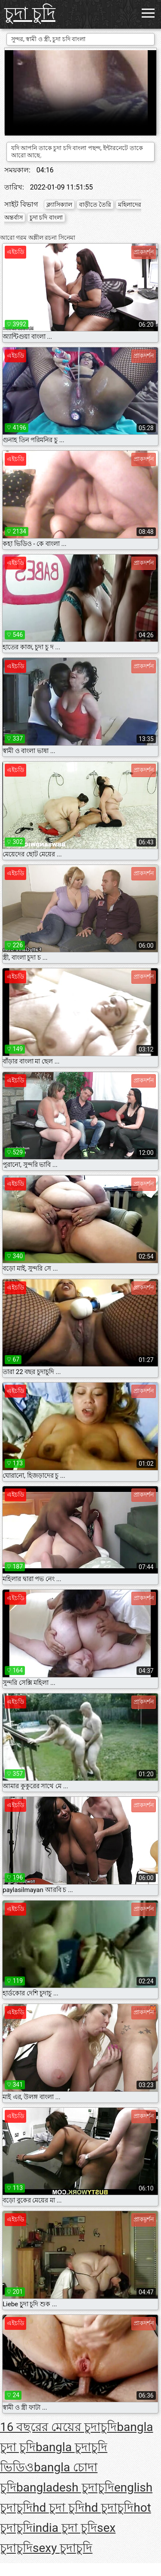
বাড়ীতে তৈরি (95, 204)
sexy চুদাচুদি (62, 2548)
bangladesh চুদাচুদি (65, 2487)
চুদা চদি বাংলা (46, 217)
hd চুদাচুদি (109, 2508)
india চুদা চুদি (65, 2528)
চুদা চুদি (29, 13)
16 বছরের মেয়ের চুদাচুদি (58, 2427)
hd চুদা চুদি (59, 2508)
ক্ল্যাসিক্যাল (59, 204)
